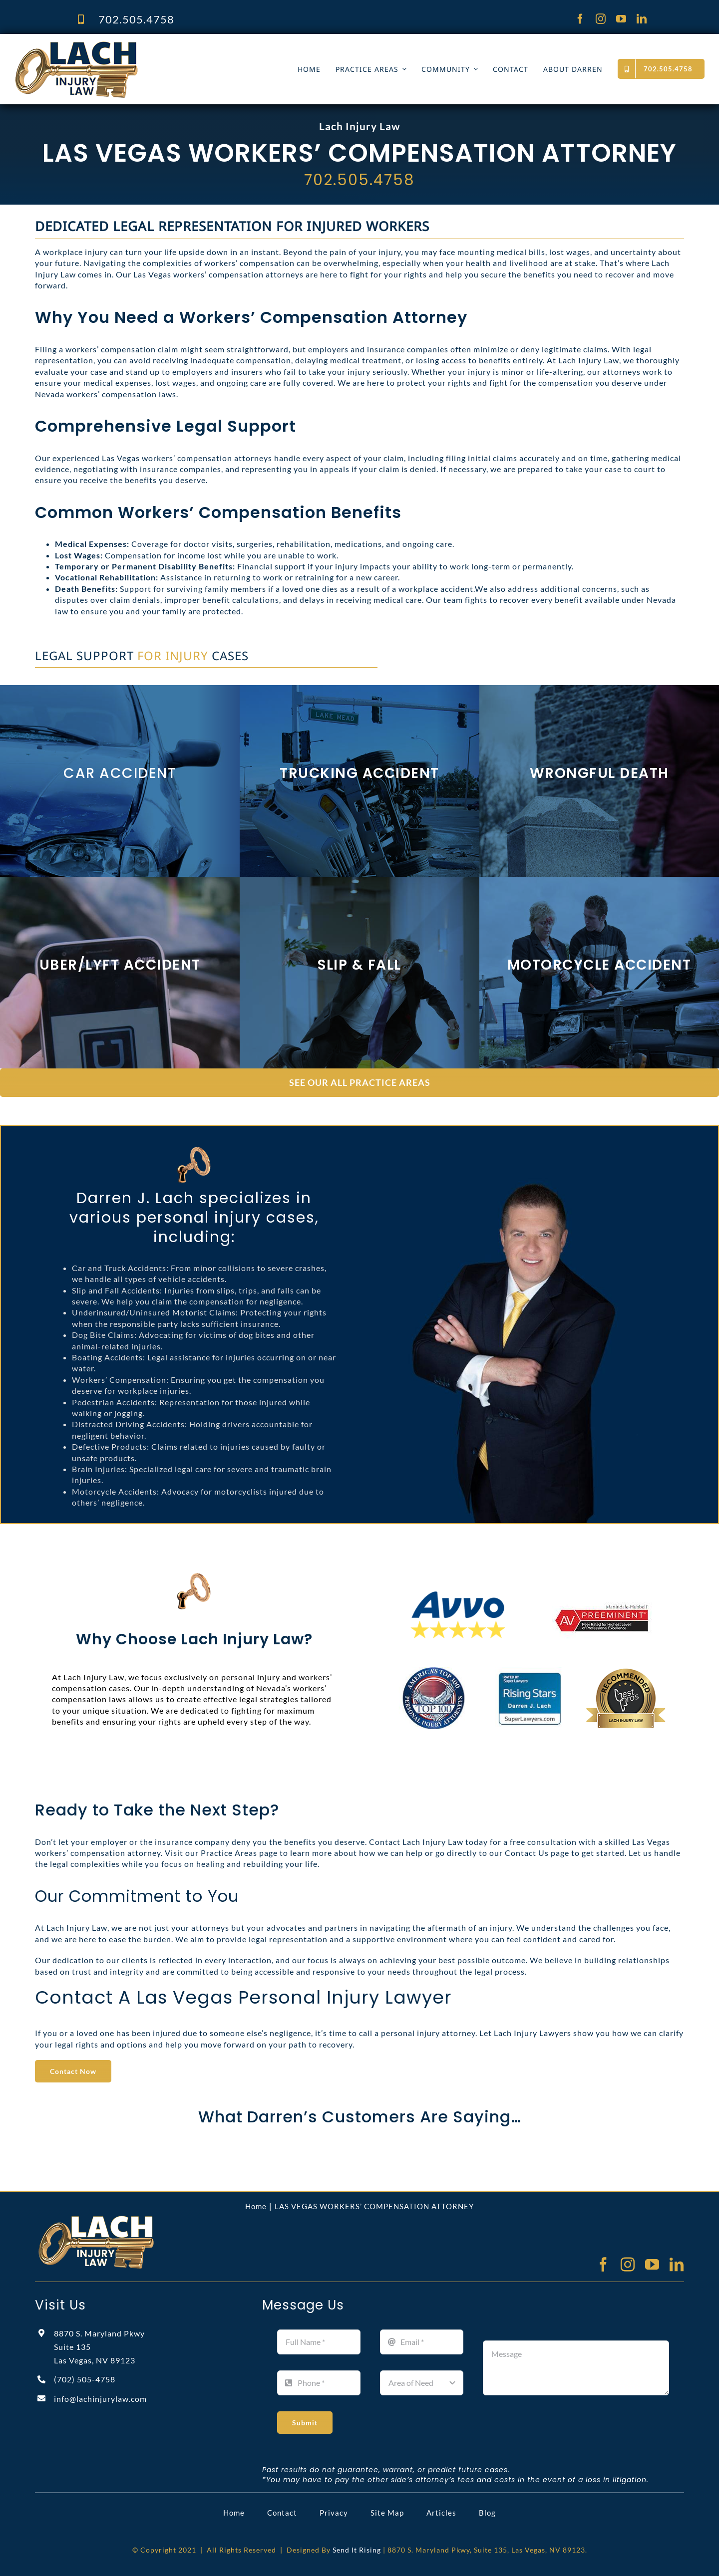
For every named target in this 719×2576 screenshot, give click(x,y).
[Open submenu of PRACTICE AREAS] (402, 69)
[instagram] (601, 19)
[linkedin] (642, 19)
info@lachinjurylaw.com (100, 2398)
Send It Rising (357, 2550)
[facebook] (580, 19)
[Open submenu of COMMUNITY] (474, 69)
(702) (84, 2379)
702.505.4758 (136, 19)
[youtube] (621, 19)
